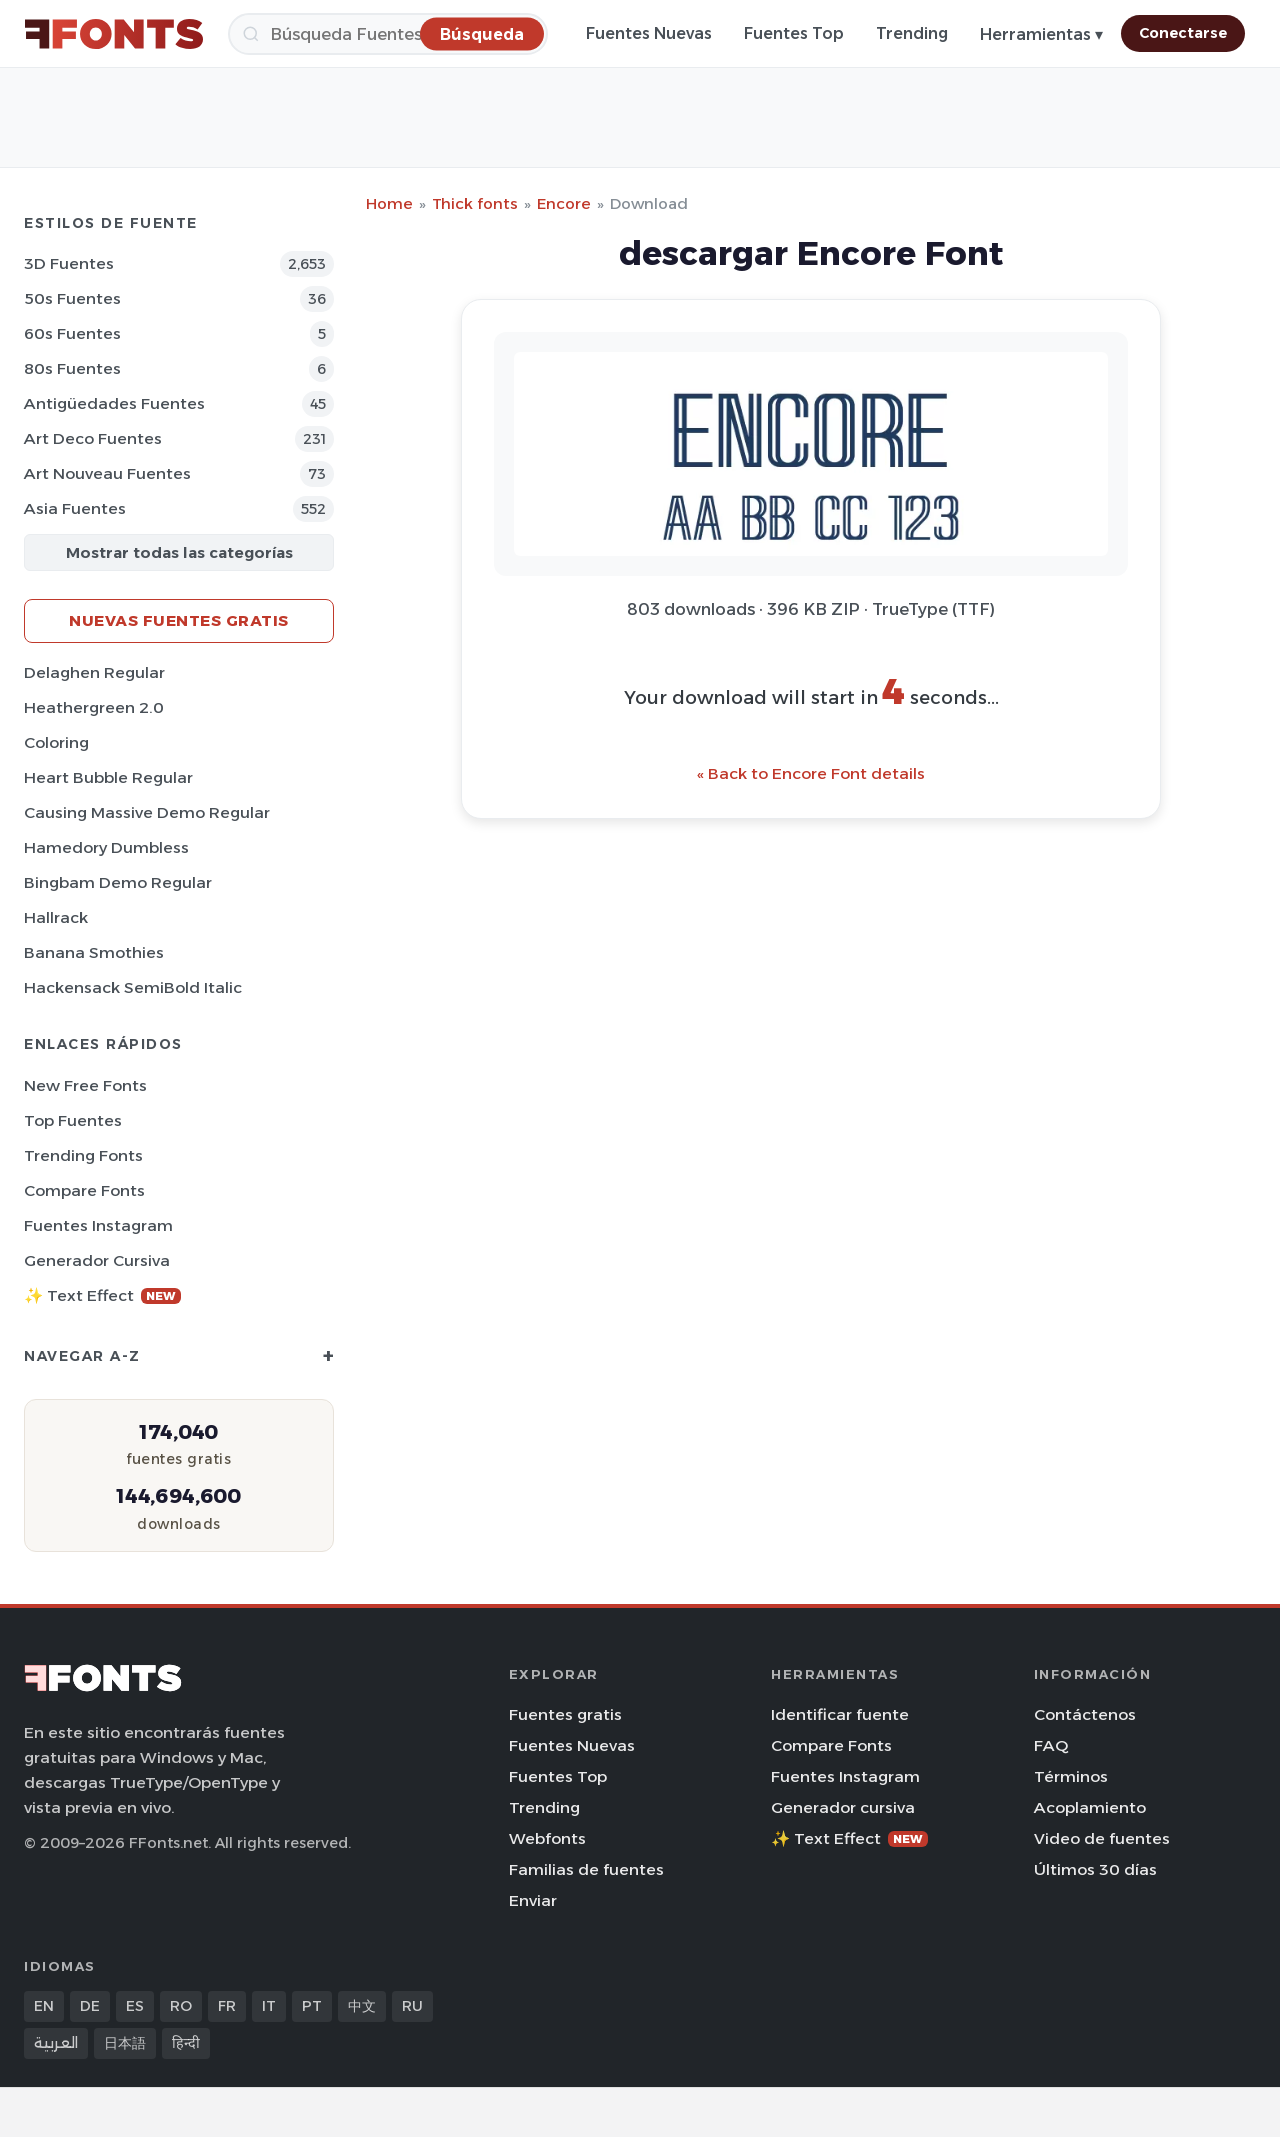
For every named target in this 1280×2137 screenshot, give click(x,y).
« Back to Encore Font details (811, 773)
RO (181, 2006)
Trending (912, 33)
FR (227, 2006)
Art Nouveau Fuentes (107, 473)
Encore (564, 203)
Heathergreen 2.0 (94, 707)
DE (90, 2006)
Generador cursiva (97, 1260)
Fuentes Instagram (98, 1225)
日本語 (125, 2043)
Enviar (533, 1900)
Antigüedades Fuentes (114, 403)
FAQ (1051, 1745)
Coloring (56, 742)
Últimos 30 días (1095, 1869)
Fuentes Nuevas (649, 33)
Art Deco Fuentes (93, 438)
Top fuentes (73, 1120)
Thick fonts (475, 203)
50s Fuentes (72, 298)
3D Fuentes (69, 263)
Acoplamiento (1090, 1807)
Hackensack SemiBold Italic (133, 987)
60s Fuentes (72, 333)
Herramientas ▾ (1041, 34)
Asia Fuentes (75, 508)
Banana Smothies (94, 952)
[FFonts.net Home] (114, 34)
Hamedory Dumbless (106, 847)
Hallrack (56, 917)
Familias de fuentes (586, 1869)
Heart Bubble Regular (108, 777)
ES (135, 2006)
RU (412, 2006)
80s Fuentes (72, 368)
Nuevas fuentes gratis (179, 620)
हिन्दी (186, 2043)
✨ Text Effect (102, 1295)
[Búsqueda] (388, 34)
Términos (1071, 1776)
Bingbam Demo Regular (118, 882)
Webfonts (547, 1838)
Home (389, 203)
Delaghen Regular (94, 672)
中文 (362, 2006)
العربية (56, 2043)
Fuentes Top (794, 33)
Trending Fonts (83, 1155)
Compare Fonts (84, 1190)
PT (312, 2006)
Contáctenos (1085, 1714)
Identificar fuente (840, 1714)
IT (269, 2006)
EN (44, 2006)
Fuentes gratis (565, 1714)
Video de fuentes (1102, 1838)
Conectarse (1183, 33)
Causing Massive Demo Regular (147, 812)
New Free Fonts (85, 1085)
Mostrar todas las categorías (179, 552)
